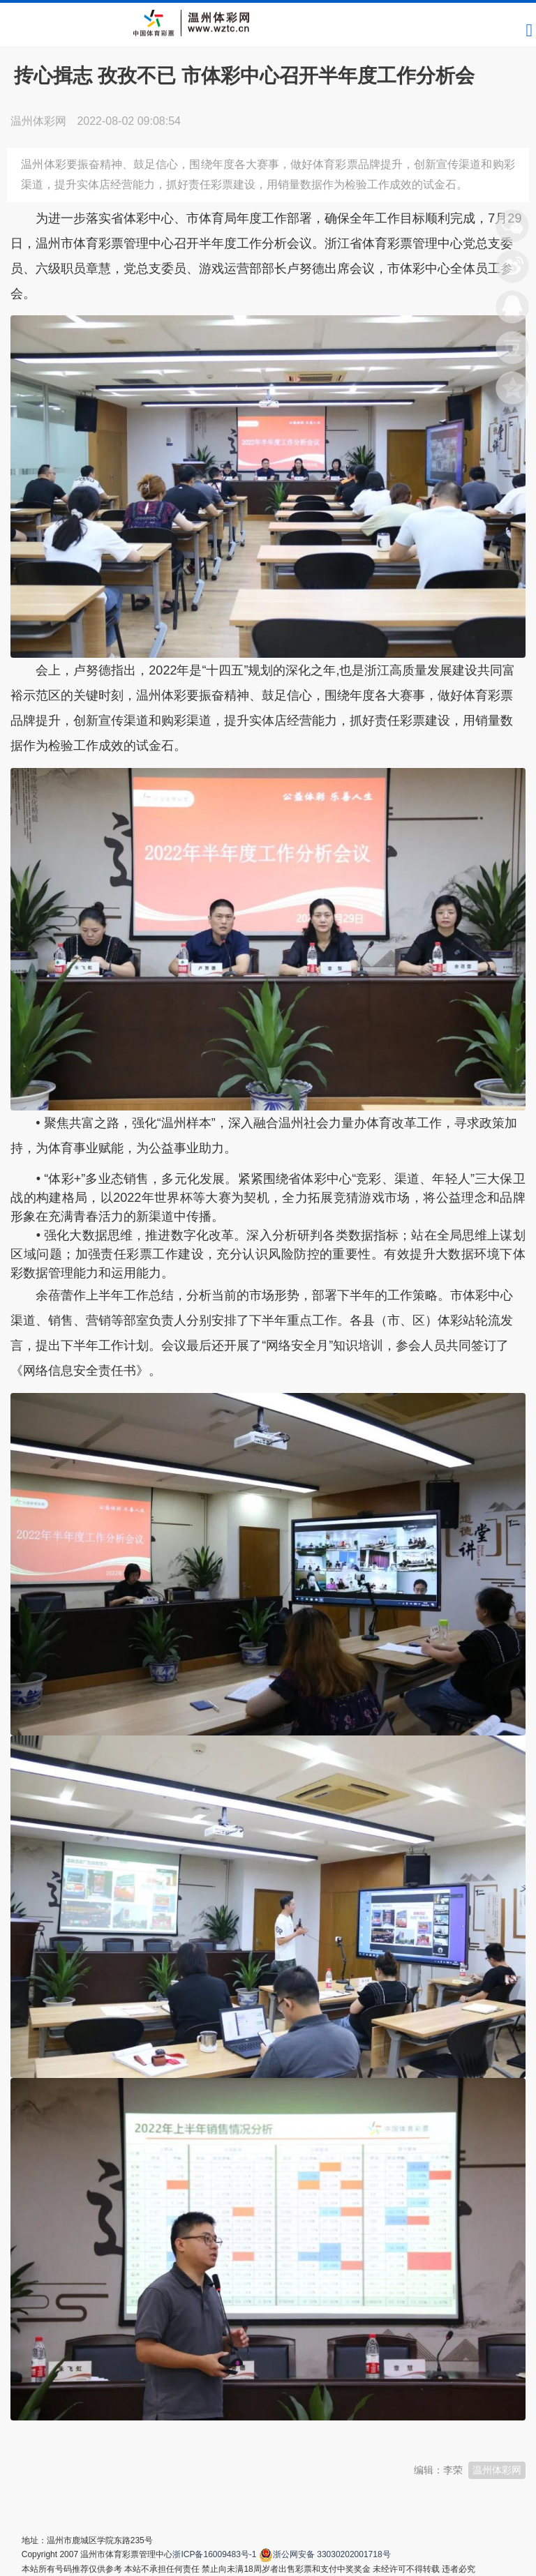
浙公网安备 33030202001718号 (332, 2554)
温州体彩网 (496, 2470)
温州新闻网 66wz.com (134, 2433)
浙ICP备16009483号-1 (214, 2554)
